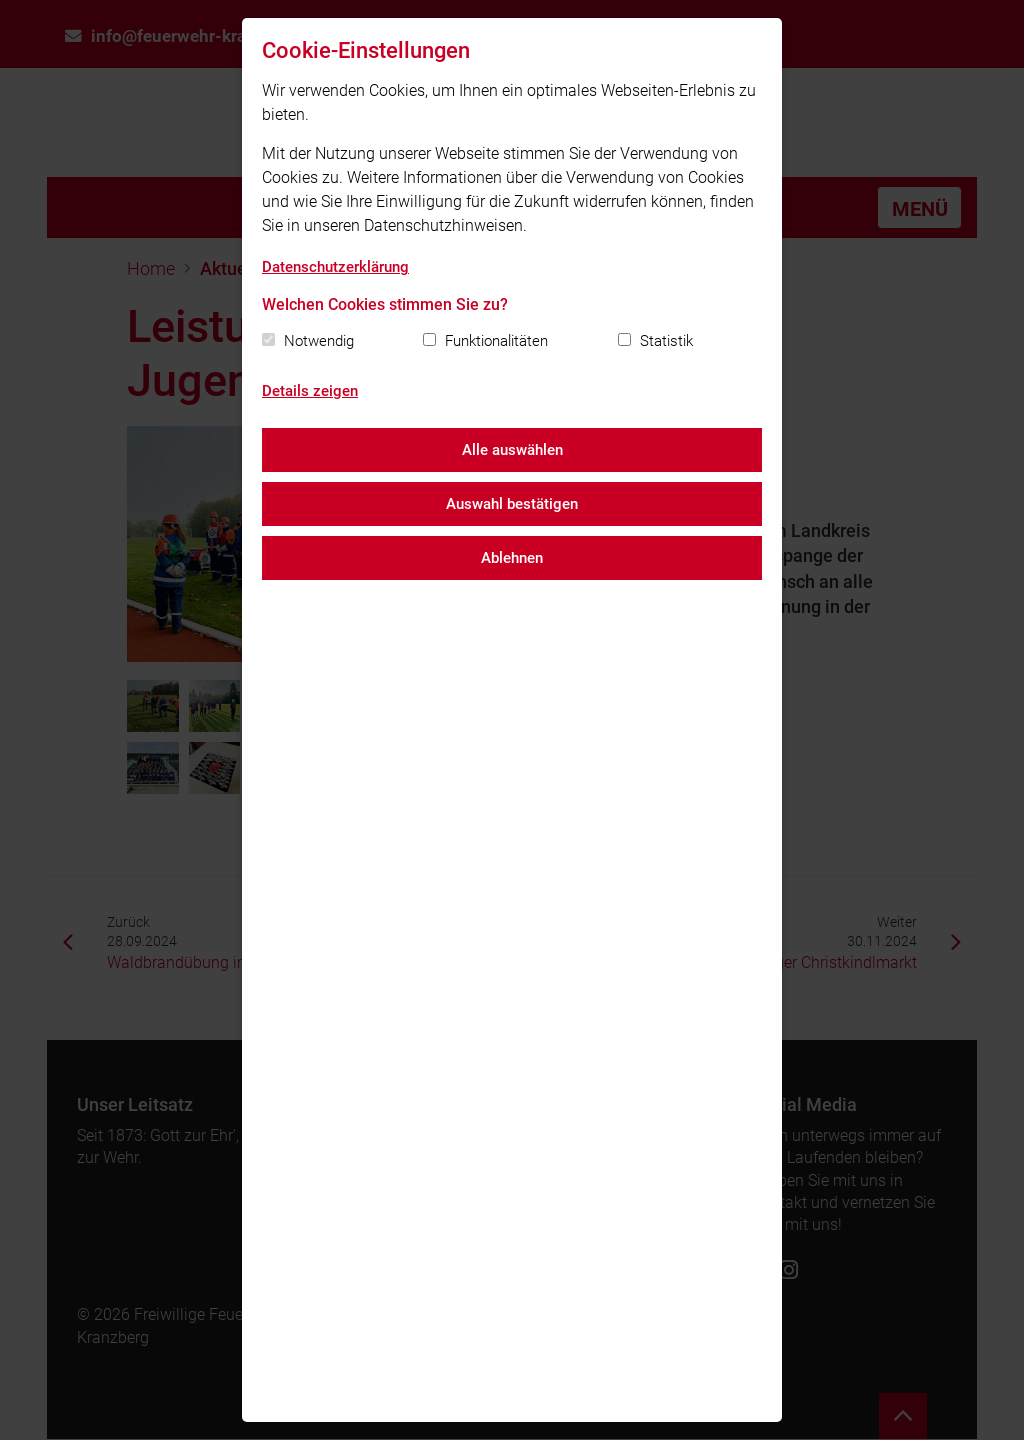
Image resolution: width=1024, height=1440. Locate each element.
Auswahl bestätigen (512, 504)
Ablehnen (512, 558)
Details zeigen (310, 391)
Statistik (666, 341)
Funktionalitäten (496, 341)
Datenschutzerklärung (335, 267)
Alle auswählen (512, 450)
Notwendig (319, 341)
